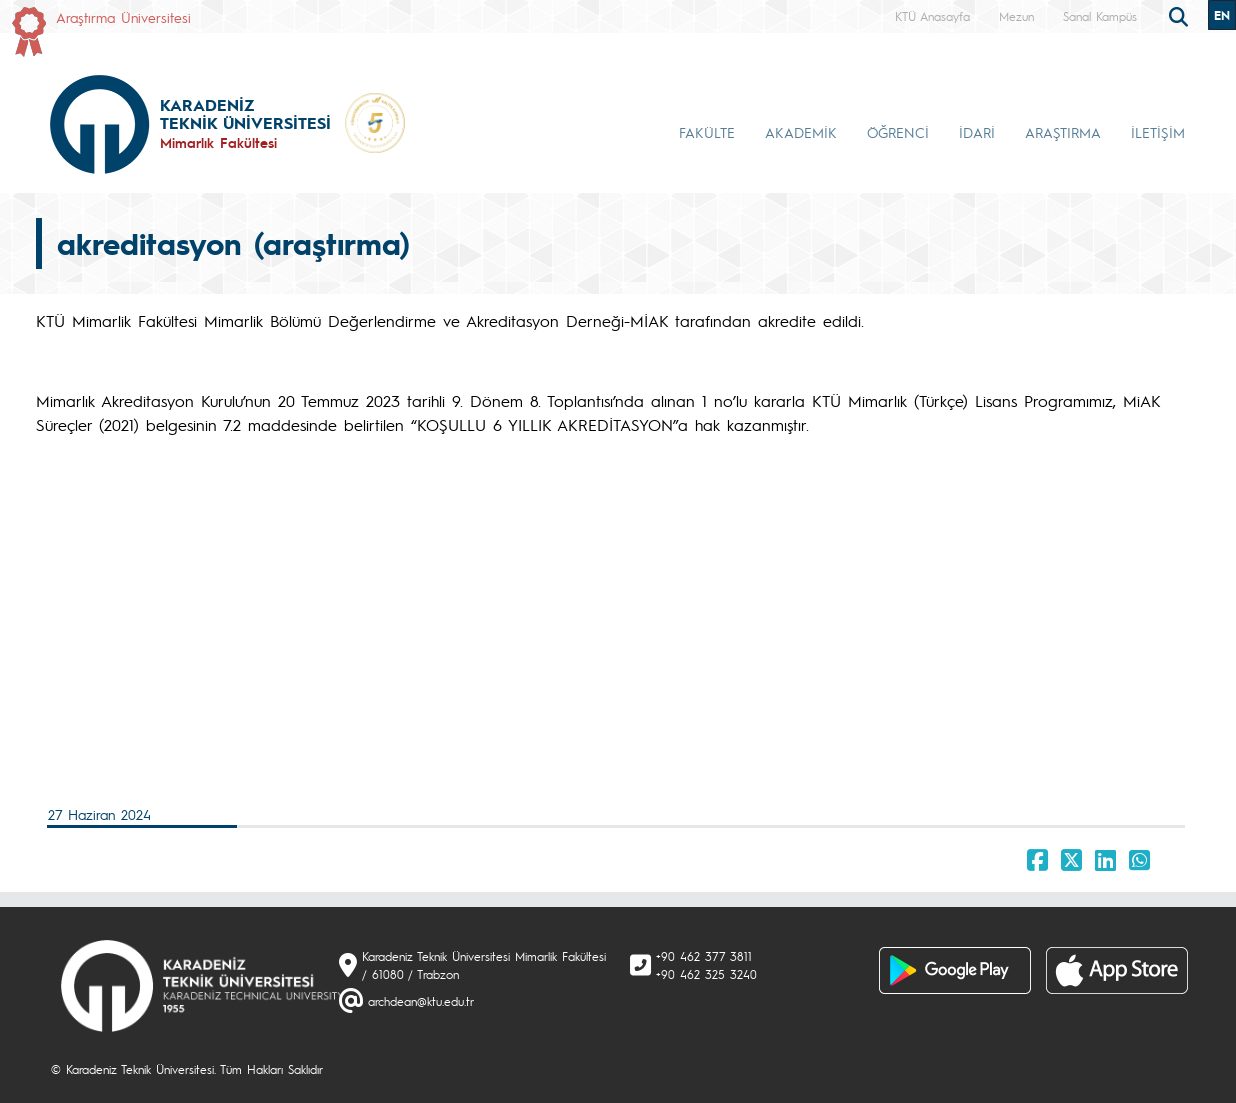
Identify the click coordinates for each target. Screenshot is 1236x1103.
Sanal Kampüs (1100, 16)
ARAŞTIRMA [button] (1063, 132)
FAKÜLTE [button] (707, 132)
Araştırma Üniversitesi (123, 17)
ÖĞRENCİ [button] (898, 132)
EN (1222, 15)
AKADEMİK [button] (801, 132)
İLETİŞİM (1158, 132)
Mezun (1016, 16)
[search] (1181, 15)
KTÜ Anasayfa (932, 16)
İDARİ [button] (977, 132)
